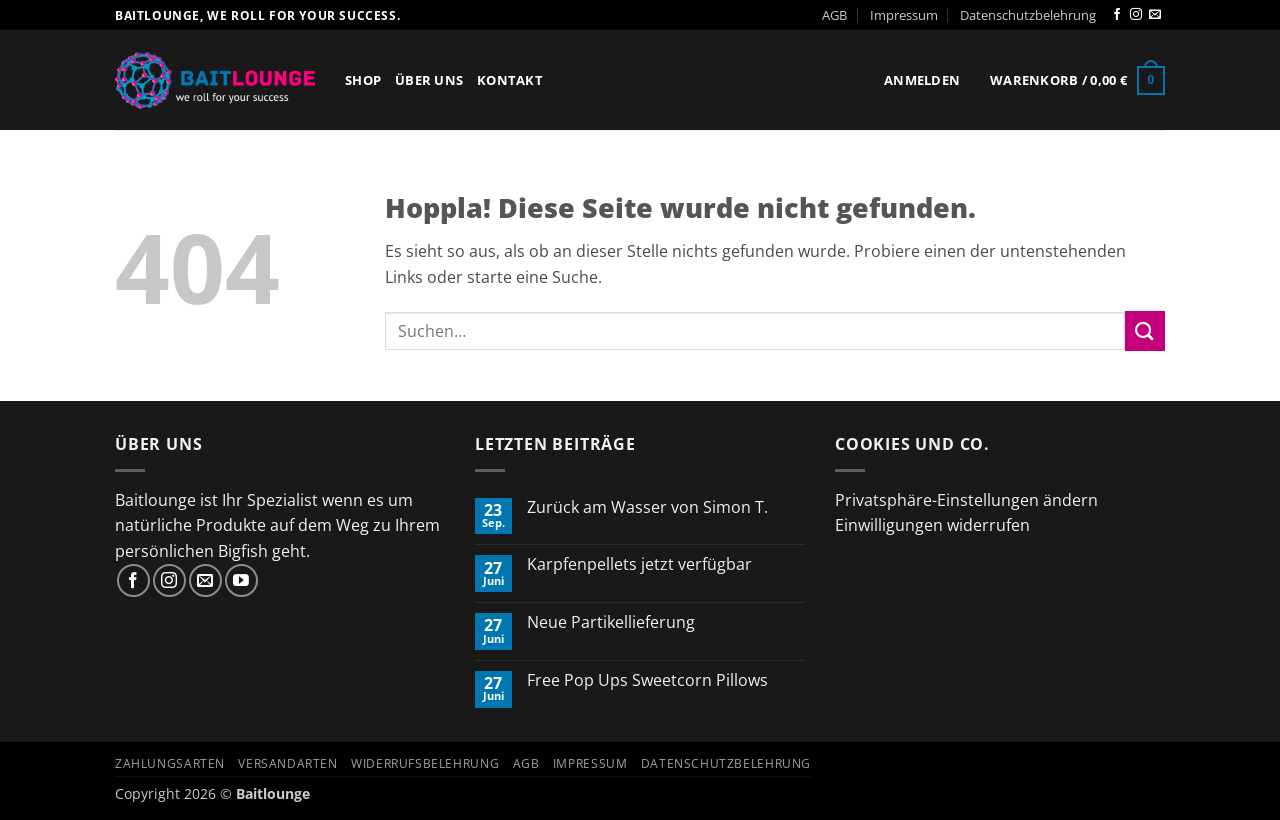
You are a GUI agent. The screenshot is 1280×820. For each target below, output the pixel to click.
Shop (363, 80)
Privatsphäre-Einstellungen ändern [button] (966, 500)
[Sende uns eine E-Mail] (1155, 15)
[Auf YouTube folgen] (241, 580)
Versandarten (287, 763)
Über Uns (429, 80)
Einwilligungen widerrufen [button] (932, 525)
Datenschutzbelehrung (1028, 15)
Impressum (904, 15)
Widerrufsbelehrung (425, 763)
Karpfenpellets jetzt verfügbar (639, 564)
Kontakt (510, 80)
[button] (922, 80)
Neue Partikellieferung (611, 622)
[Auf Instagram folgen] (1136, 15)
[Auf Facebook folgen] (1117, 15)
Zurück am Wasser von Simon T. (647, 507)
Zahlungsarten (170, 763)
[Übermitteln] (1145, 330)
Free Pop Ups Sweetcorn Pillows (647, 680)
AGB (834, 15)
